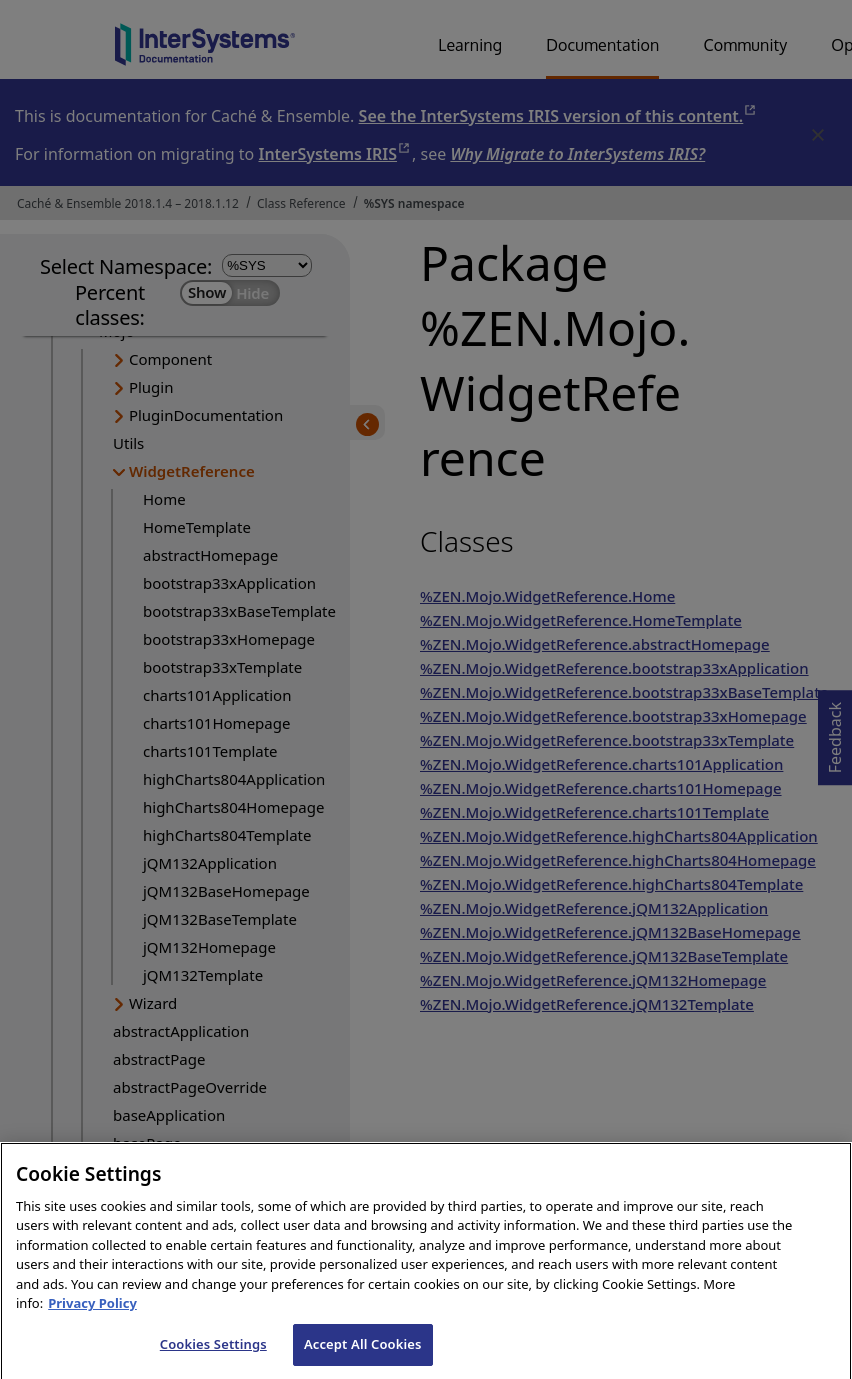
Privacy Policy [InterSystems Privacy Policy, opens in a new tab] (92, 1325)
